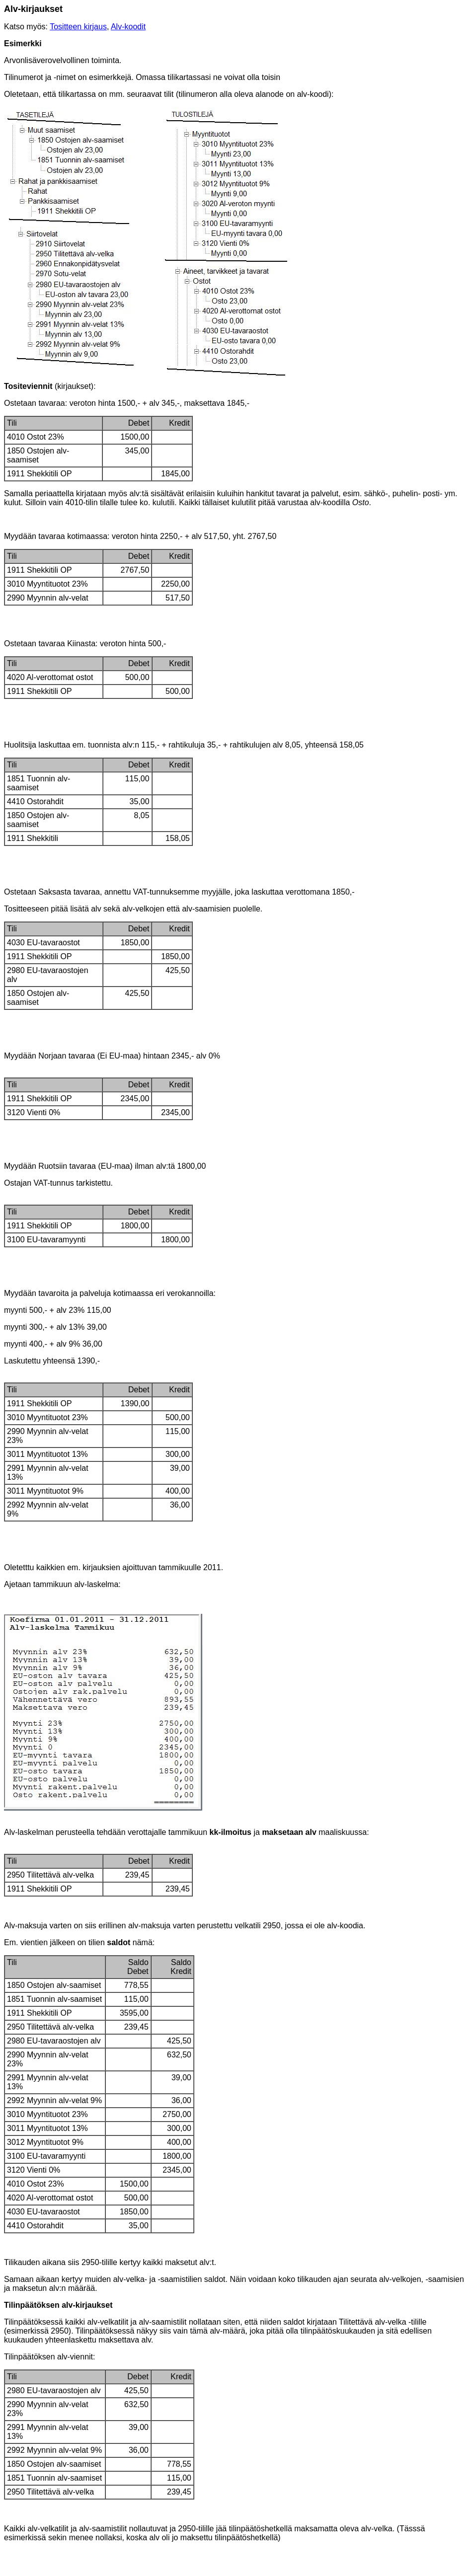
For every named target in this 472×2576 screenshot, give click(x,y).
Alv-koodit (128, 26)
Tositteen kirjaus (78, 26)
